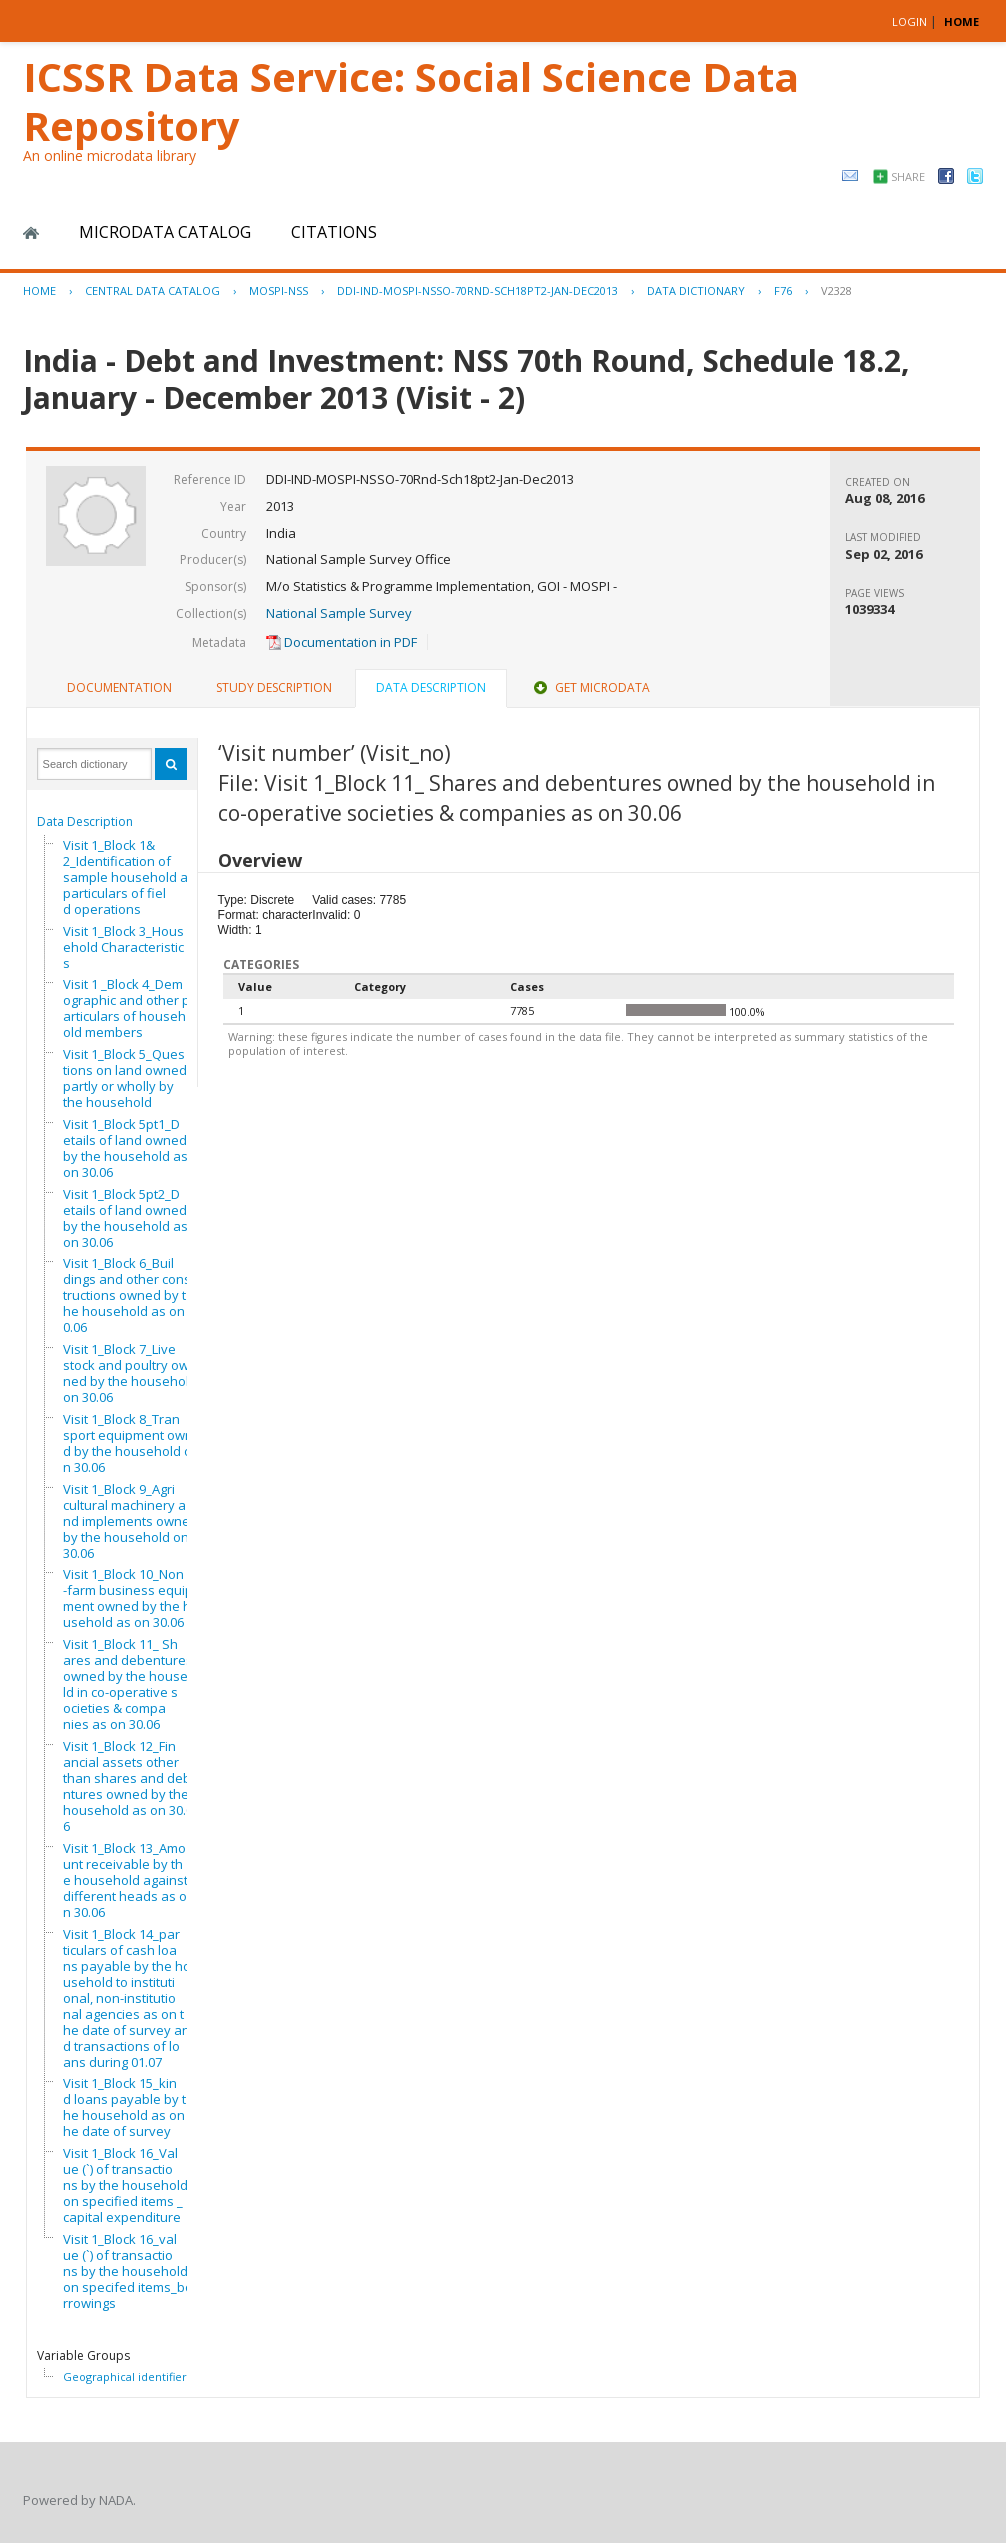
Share (908, 176)
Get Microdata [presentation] (590, 687)
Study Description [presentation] (274, 687)
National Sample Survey (339, 613)
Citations (334, 232)
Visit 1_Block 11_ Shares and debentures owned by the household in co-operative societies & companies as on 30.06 (133, 1684)
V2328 (836, 290)
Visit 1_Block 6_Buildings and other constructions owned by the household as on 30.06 (129, 1295)
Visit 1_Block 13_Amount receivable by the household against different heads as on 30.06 (125, 1880)
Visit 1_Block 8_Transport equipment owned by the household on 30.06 (132, 1443)
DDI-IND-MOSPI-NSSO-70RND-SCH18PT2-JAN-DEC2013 (477, 290)
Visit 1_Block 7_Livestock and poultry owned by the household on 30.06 (130, 1373)
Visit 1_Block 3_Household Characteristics (123, 947)
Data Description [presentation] (431, 687)
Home (31, 233)
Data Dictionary (696, 290)
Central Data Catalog (152, 290)
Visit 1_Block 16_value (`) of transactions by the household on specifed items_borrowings (128, 2271)
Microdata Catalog (165, 232)
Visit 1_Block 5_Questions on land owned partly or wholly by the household (125, 1078)
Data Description (85, 821)
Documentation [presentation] (119, 687)
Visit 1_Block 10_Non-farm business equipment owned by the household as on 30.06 (131, 1598)
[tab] (119, 688)
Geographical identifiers (127, 2377)
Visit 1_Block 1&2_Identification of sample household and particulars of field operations (133, 877)
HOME (961, 21)
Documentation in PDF (341, 642)
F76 (783, 290)
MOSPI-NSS (278, 290)
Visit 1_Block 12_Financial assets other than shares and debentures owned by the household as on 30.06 (131, 1786)
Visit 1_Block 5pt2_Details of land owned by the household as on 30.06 (125, 1218)
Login (909, 21)
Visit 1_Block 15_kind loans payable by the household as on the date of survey (127, 2107)
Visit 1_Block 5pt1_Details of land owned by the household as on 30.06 (125, 1148)
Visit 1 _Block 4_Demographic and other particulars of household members (126, 1008)
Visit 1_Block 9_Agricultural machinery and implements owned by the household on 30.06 (130, 1521)
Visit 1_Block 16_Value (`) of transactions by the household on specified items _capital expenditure (125, 2185)
